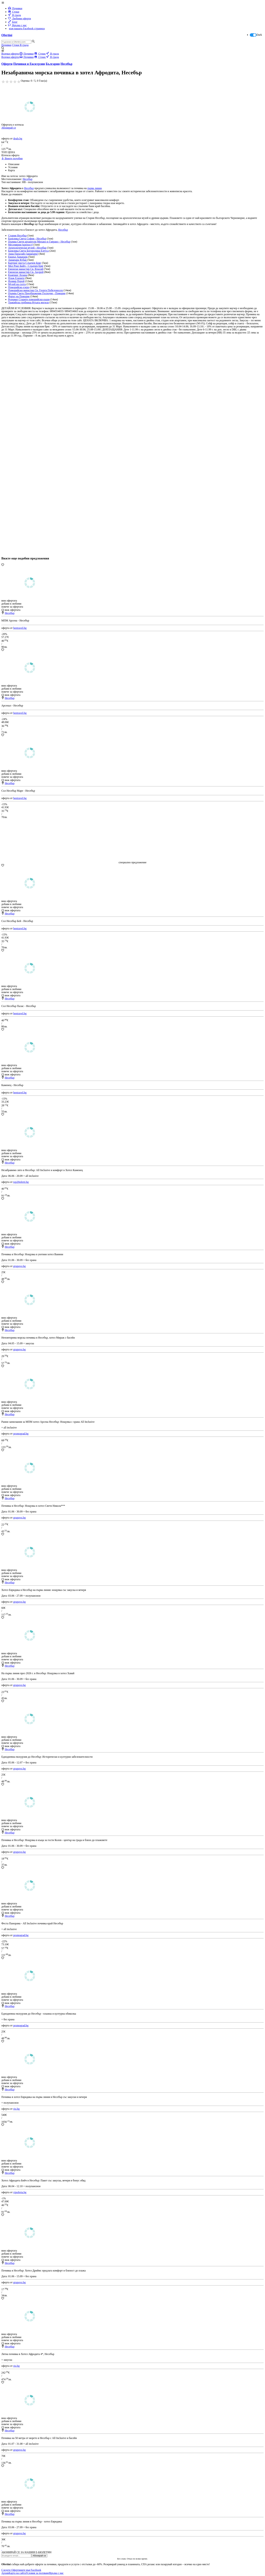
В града (14, 15)
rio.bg (16, 2108)
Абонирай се (8, 127)
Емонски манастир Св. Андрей (25, 272)
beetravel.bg (20, 628)
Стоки (13, 11)
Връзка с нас (17, 25)
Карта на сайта (17, 2573)
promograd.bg (20, 1433)
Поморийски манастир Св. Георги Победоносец (35, 290)
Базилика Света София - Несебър (27, 238)
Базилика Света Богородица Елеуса (28, 250)
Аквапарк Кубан (17, 259)
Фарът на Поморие (19, 296)
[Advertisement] (26, 455)
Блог (13, 21)
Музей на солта (17, 284)
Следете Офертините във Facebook (21, 2570)
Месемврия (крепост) (20, 244)
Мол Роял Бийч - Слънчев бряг (25, 265)
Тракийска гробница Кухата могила (28, 302)
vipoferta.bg (19, 2192)
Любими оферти (19, 18)
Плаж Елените (16, 278)
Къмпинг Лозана (17, 275)
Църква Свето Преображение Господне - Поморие (37, 293)
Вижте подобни (12, 158)
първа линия (94, 188)
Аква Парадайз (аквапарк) (23, 253)
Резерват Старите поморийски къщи (29, 299)
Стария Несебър (17, 235)
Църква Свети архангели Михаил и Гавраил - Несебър (39, 241)
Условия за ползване (37, 2573)
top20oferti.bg (21, 1182)
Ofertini (6, 35)
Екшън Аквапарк (18, 256)
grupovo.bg (19, 1266)
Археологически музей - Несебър (27, 247)
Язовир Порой (16, 281)
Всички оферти (10, 53)
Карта (11, 170)
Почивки (15, 8)
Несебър (29, 188)
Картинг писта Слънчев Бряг (24, 262)
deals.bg (17, 138)
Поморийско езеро (18, 287)
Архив (5, 2573)
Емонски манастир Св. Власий (25, 269)
